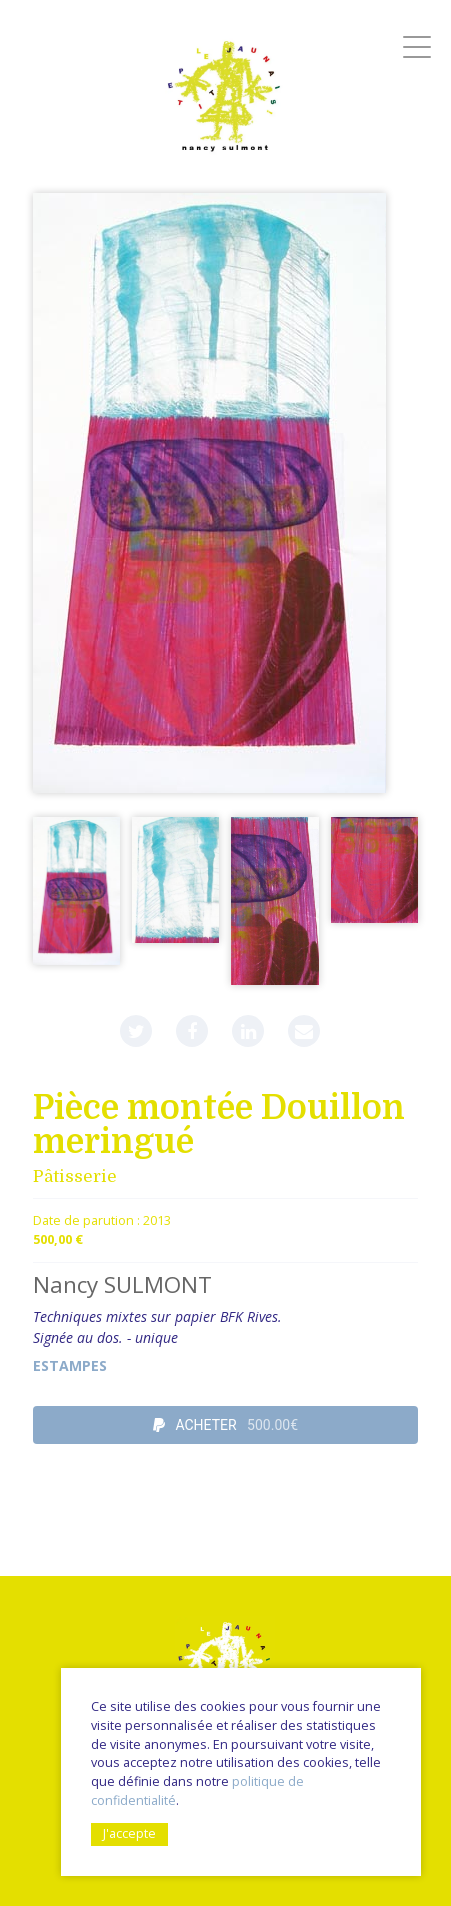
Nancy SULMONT (122, 1284)
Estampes (70, 1365)
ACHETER (225, 1425)
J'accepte (129, 1833)
